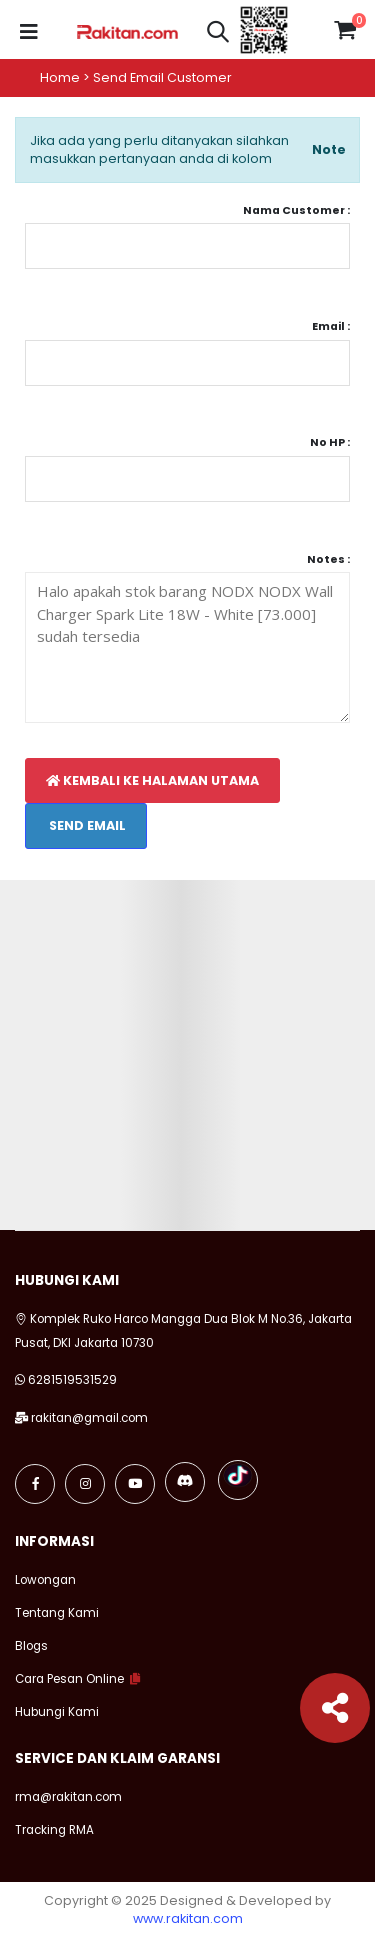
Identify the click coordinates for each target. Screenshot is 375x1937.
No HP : (330, 442)
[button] (218, 34)
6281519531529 (72, 1380)
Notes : (328, 559)
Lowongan (45, 1580)
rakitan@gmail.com (89, 1418)
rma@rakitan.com (68, 1797)
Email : (331, 326)
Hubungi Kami (57, 1712)
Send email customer (162, 77)
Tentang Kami (57, 1613)
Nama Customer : (296, 210)
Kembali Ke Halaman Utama (152, 780)
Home (60, 77)
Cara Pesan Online (69, 1679)
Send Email (86, 825)
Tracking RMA (54, 1830)
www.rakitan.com (188, 1918)
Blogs (31, 1646)
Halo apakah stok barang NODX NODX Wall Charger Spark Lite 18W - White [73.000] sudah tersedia (187, 647)
